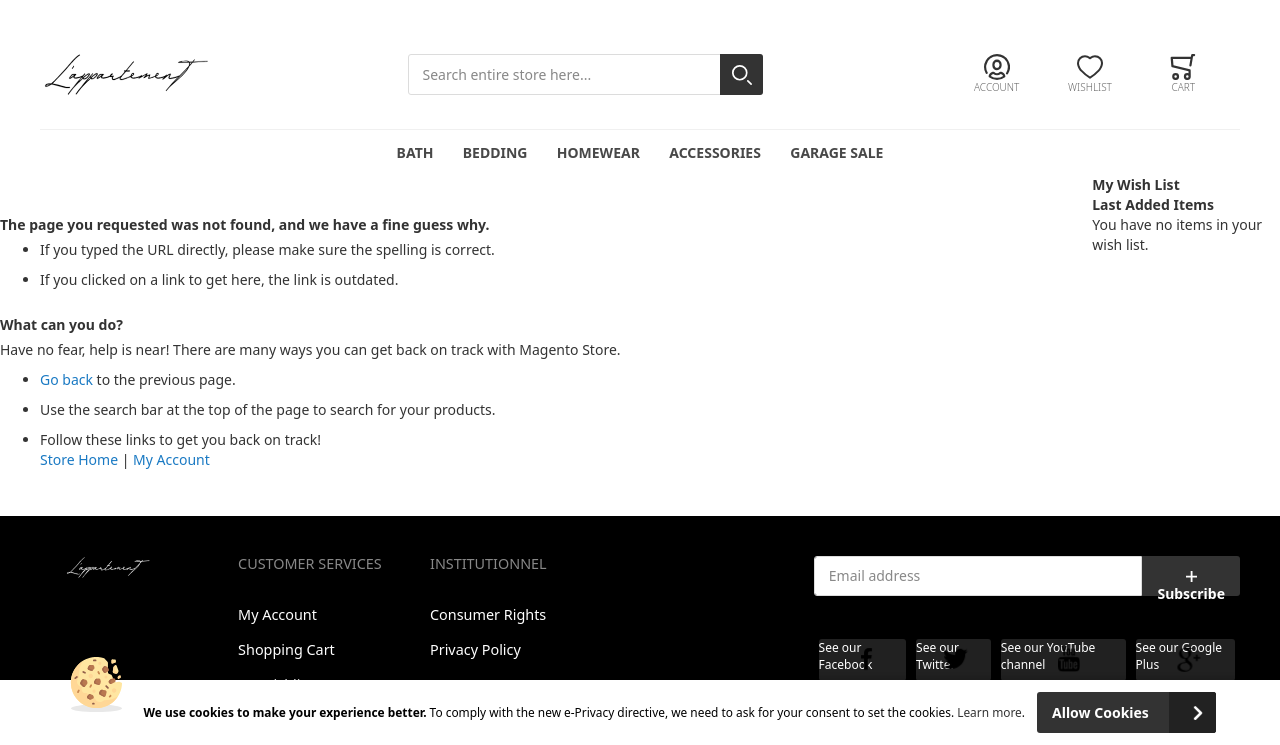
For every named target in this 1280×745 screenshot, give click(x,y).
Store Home (79, 459)
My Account (171, 459)
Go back (66, 379)
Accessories (715, 152)
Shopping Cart (286, 649)
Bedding (495, 152)
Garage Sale (836, 152)
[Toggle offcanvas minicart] (1183, 74)
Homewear (598, 152)
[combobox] (585, 74)
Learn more (989, 712)
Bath (415, 152)
